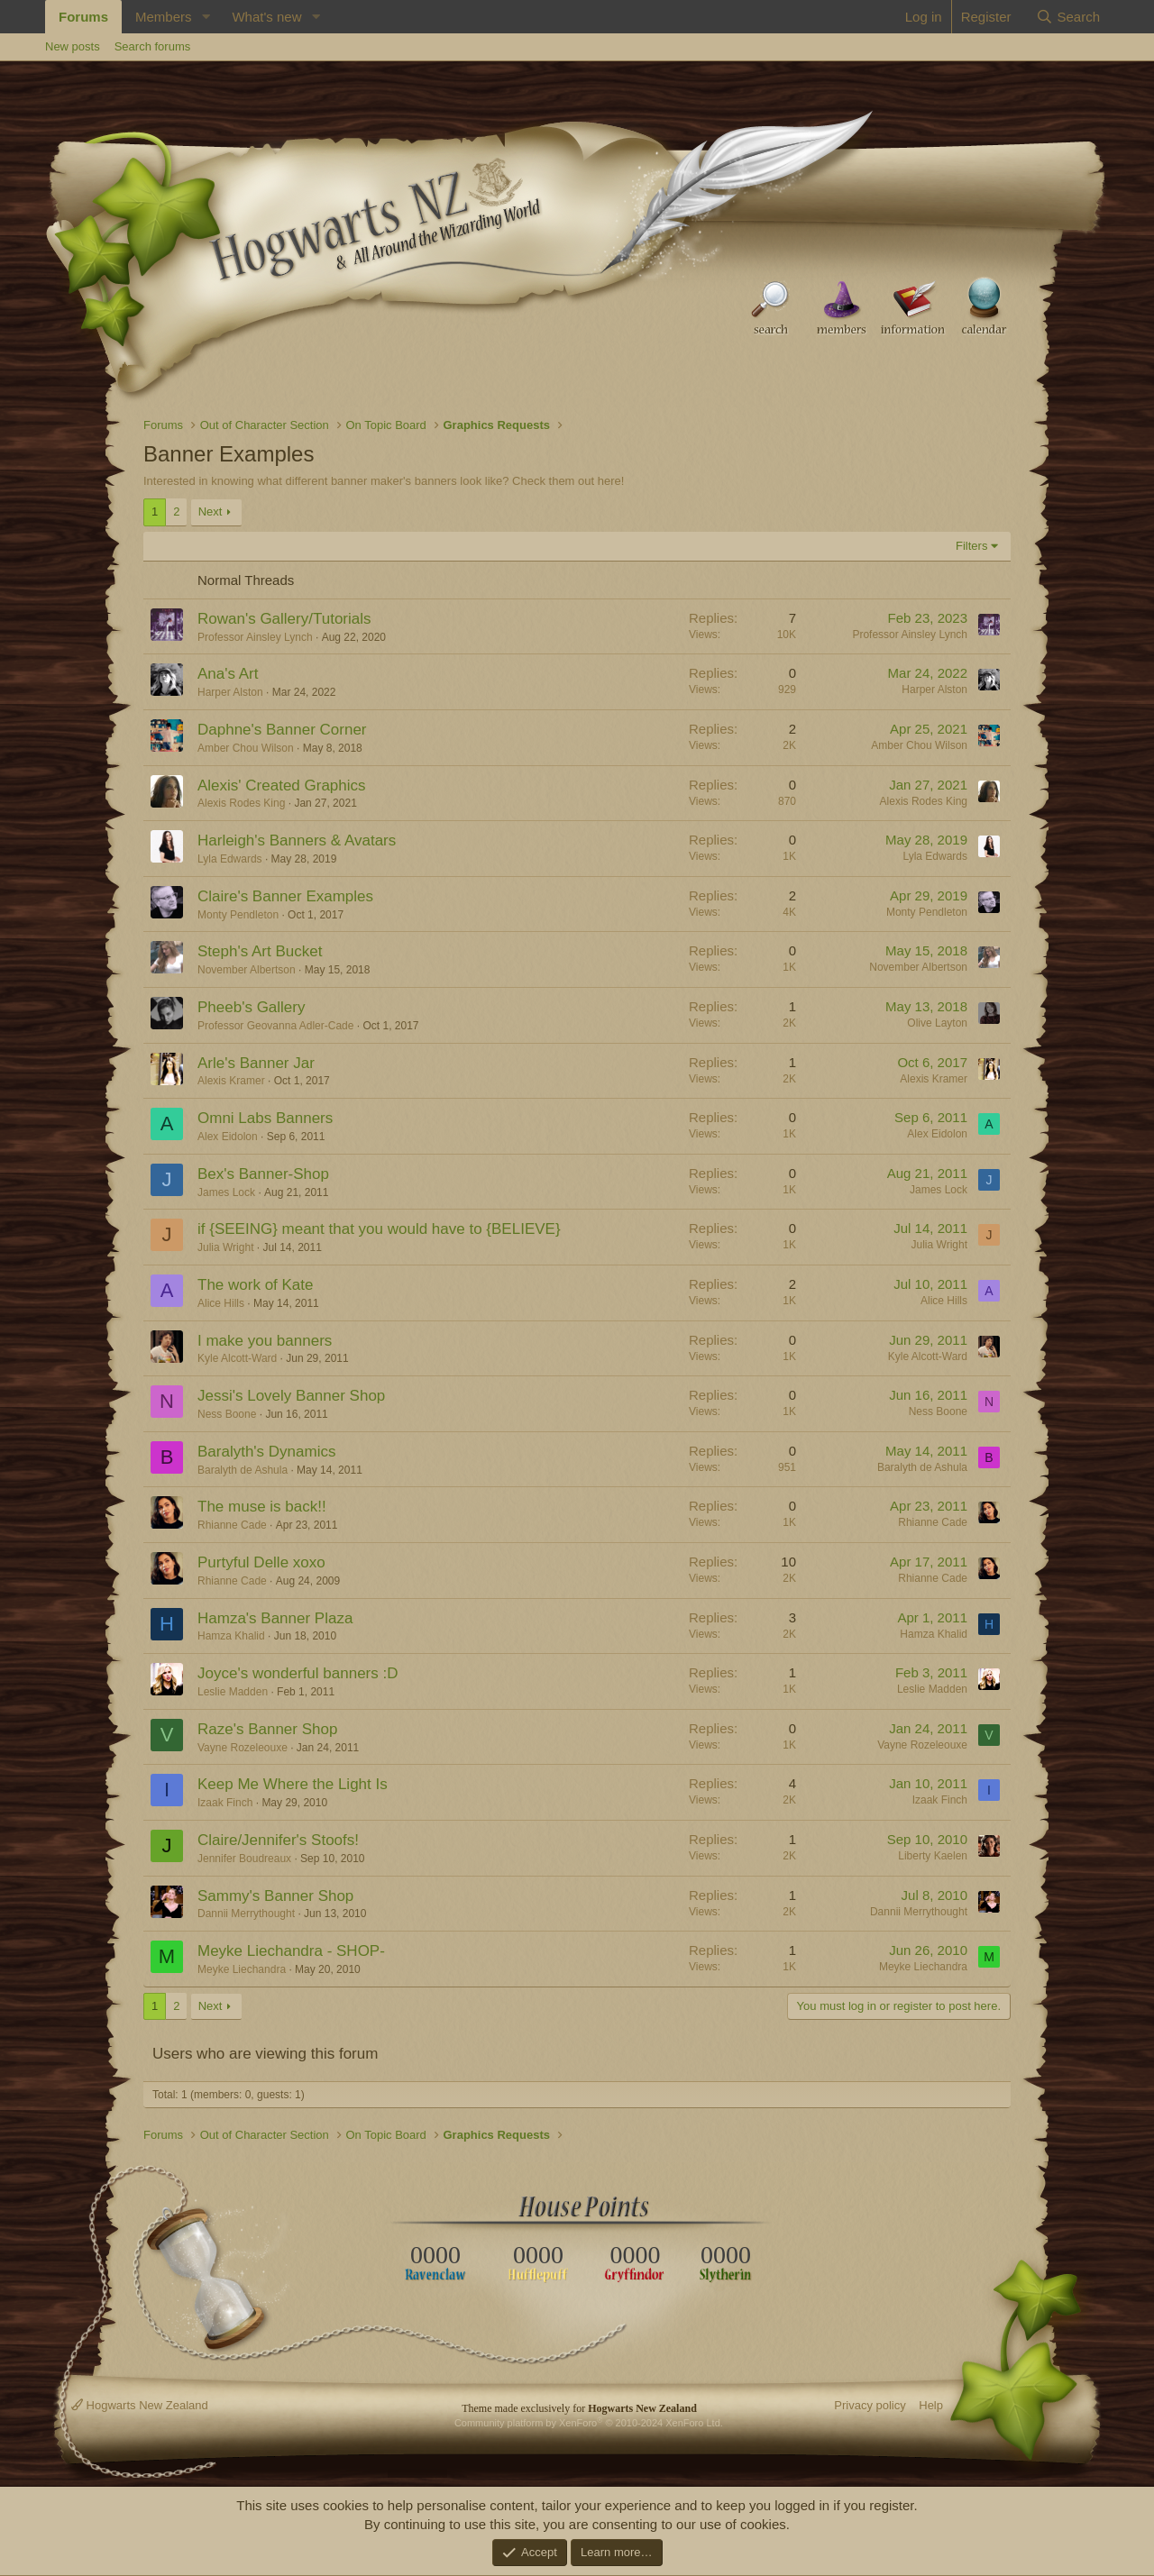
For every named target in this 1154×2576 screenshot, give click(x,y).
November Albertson (246, 970)
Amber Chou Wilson (245, 748)
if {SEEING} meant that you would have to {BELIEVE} (379, 1229)
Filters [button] (971, 546)
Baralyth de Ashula (242, 1470)
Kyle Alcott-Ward (237, 1358)
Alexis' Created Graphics (281, 785)
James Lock (226, 1192)
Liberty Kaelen (932, 1856)
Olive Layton (937, 1023)
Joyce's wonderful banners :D (297, 1673)
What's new (266, 16)
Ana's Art (228, 673)
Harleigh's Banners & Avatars (296, 840)
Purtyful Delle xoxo (261, 1562)
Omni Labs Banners (265, 1118)
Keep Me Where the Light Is (292, 1784)
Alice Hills (220, 1303)
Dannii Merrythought (246, 1913)
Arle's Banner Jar (256, 1063)
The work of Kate (255, 1284)
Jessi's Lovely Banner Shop (291, 1395)
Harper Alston (230, 692)
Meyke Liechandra (241, 1969)
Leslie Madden (232, 1691)
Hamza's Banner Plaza (275, 1618)
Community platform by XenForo (588, 2422)
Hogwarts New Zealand (139, 2405)
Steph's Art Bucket (259, 951)
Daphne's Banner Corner (282, 729)
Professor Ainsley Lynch (255, 637)
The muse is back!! (261, 1506)
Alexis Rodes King (241, 803)
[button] (205, 16)
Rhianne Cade (232, 1525)
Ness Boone (226, 1414)
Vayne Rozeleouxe (242, 1747)
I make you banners (264, 1340)
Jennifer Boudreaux (244, 1858)
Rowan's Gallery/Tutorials (284, 618)
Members (163, 16)
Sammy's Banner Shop (275, 1896)
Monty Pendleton (238, 915)
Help (931, 2405)
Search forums (152, 46)
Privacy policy (869, 2405)
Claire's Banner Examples (285, 896)
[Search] (1068, 16)
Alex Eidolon (227, 1136)
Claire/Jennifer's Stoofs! (278, 1840)
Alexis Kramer (231, 1080)
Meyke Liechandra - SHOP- (291, 1950)
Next (210, 511)
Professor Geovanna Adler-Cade (275, 1025)
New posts (72, 46)
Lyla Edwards (229, 859)
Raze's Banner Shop (267, 1729)
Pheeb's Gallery (251, 1007)
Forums (83, 16)
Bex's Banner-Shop (263, 1174)
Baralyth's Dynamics (266, 1451)
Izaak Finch (224, 1802)
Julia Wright (225, 1247)
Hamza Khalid (231, 1636)
